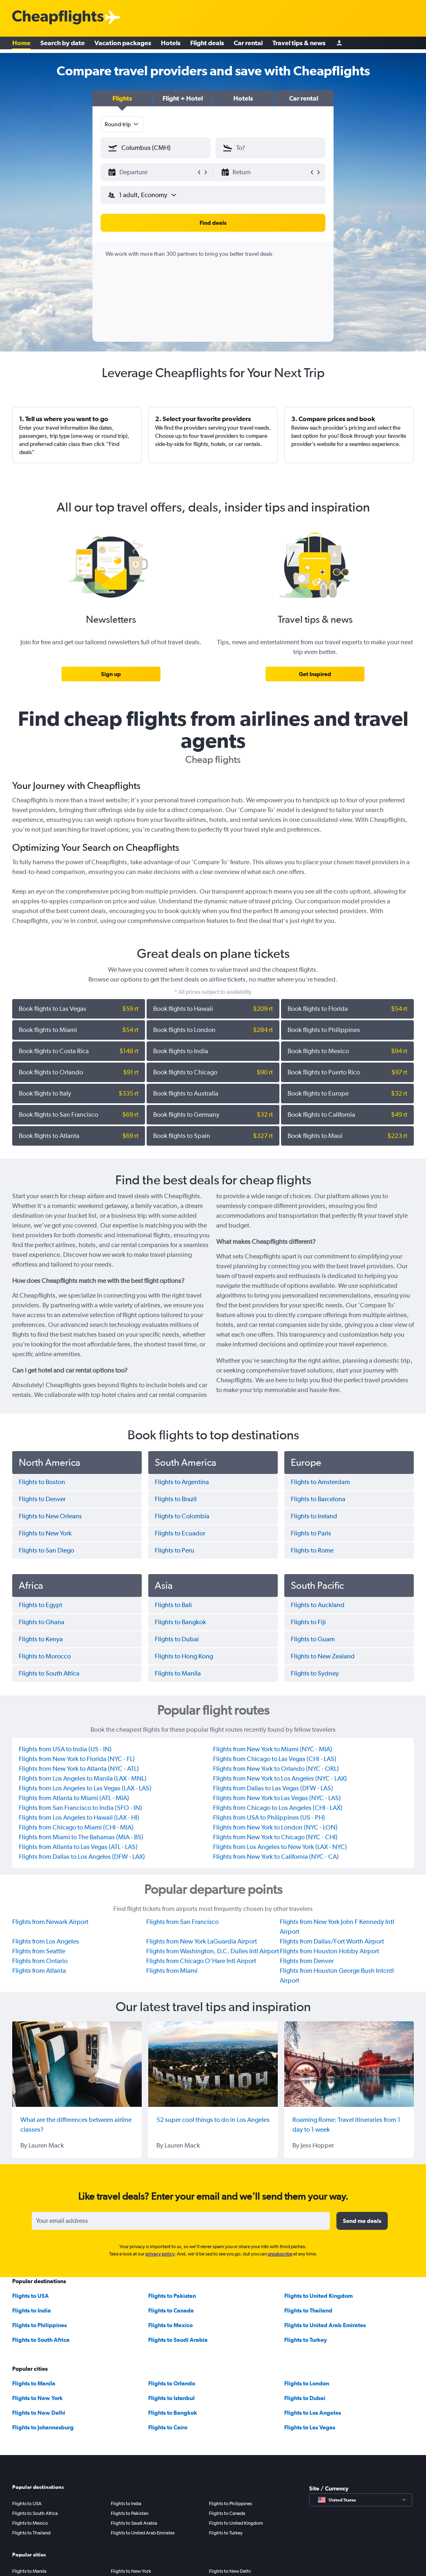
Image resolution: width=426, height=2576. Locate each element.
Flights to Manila (33, 2383)
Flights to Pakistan (172, 2296)
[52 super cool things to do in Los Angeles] (213, 2064)
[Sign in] (339, 45)
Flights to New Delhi (38, 2412)
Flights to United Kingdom (318, 2296)
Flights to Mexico (170, 2325)
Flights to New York (37, 2398)
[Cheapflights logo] (57, 18)
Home (21, 44)
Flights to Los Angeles (312, 2412)
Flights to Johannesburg (43, 2427)
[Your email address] (180, 2221)
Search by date (62, 44)
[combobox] (122, 124)
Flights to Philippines (39, 2325)
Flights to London (306, 2383)
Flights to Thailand (308, 2310)
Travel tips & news (298, 44)
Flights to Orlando (171, 2383)
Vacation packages (122, 44)
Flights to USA (30, 2296)
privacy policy (159, 2254)
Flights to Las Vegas (309, 2427)
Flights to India (31, 2310)
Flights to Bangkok (172, 2412)
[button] (122, 98)
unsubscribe (280, 2254)
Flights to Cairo (167, 2427)
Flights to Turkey (305, 2340)
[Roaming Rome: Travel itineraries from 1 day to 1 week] (349, 2064)
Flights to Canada (171, 2310)
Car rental (248, 44)
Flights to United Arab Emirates (325, 2325)
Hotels (170, 44)
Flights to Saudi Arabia (178, 2340)
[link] (110, 674)
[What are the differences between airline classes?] (77, 2064)
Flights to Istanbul (171, 2398)
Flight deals (207, 44)
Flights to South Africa (41, 2340)
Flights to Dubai (304, 2398)
